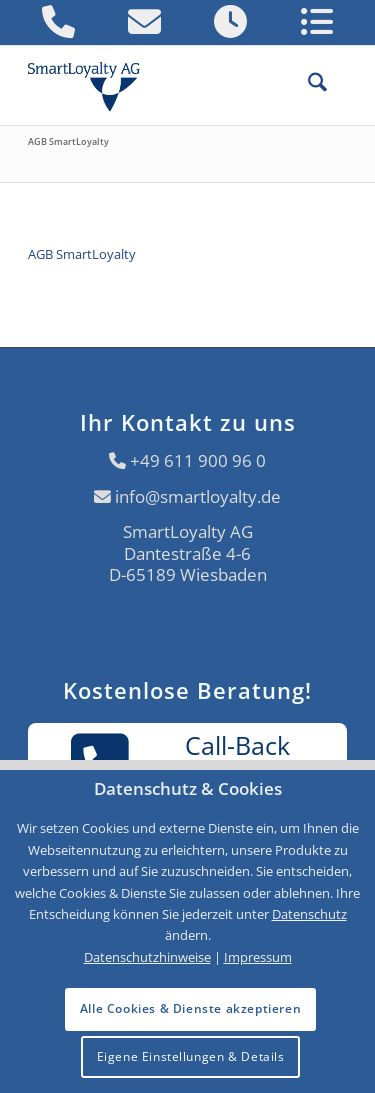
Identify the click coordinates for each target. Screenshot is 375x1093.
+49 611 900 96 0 (198, 460)
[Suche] (307, 85)
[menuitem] (307, 85)
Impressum (258, 957)
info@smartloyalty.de (198, 496)
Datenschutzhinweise (147, 957)
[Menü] (337, 85)
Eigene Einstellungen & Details (191, 1056)
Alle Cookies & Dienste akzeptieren (190, 1008)
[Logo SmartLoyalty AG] (92, 85)
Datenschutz (309, 914)
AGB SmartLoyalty (68, 141)
